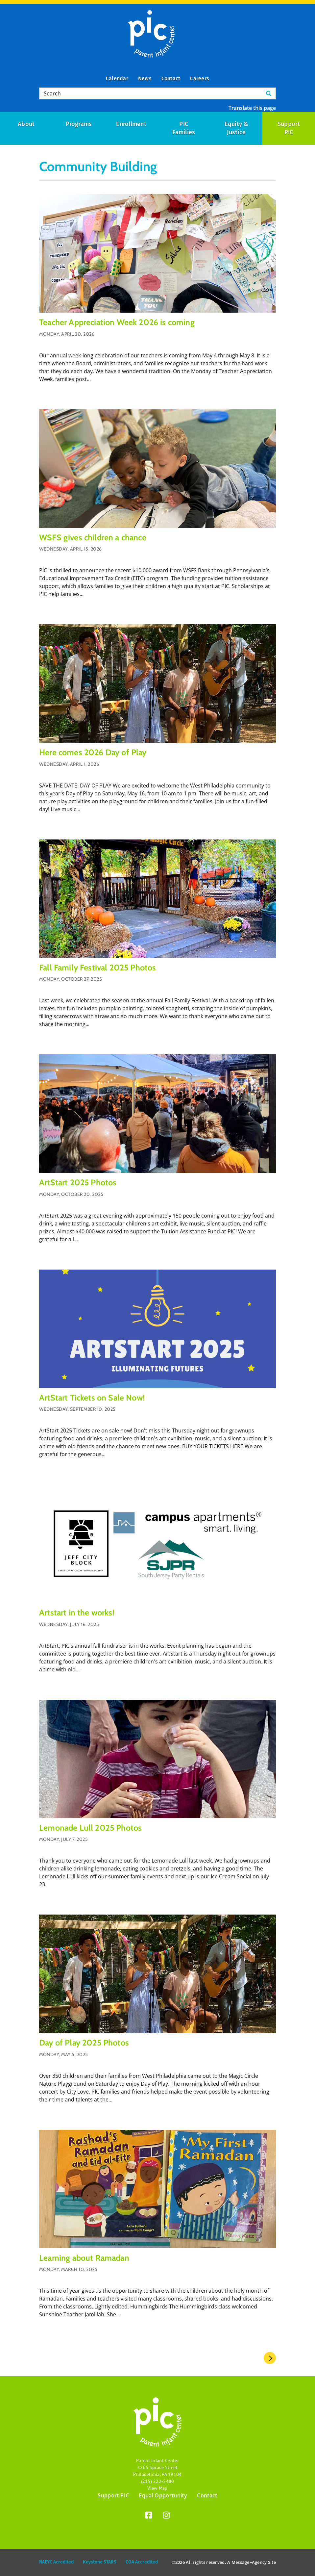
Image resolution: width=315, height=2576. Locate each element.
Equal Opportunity (163, 2495)
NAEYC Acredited (56, 2562)
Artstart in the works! (76, 1612)
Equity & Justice (237, 128)
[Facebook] (149, 2516)
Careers (199, 78)
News (145, 78)
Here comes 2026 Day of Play (93, 752)
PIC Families (183, 128)
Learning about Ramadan (84, 2258)
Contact (171, 78)
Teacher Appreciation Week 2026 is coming (117, 322)
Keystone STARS (99, 2562)
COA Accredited (142, 2562)
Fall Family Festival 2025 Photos (97, 967)
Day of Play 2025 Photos (84, 2043)
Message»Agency (249, 2562)
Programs (79, 124)
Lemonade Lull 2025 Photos (90, 1828)
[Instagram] (166, 2516)
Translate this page (252, 108)
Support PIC (113, 2495)
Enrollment (131, 124)
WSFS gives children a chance (92, 537)
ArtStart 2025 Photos (77, 1182)
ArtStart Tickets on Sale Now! (92, 1398)
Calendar (117, 78)
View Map (157, 2488)
